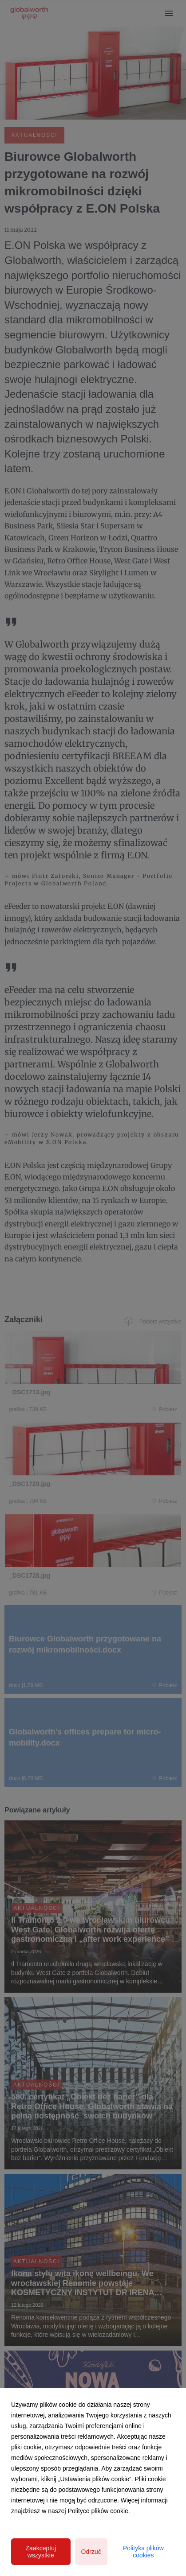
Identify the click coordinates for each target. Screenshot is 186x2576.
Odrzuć (91, 2551)
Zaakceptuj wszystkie (41, 2552)
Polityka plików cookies (143, 2552)
